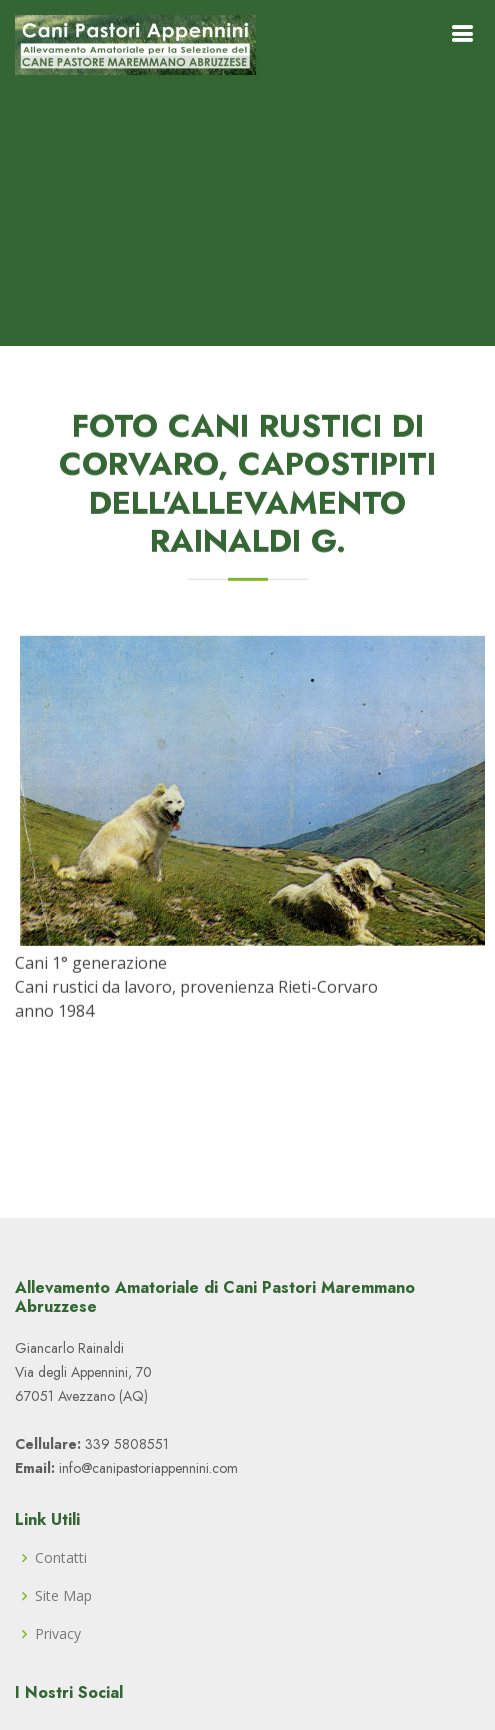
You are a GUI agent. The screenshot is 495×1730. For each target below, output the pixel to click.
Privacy (58, 1634)
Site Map (63, 1596)
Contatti (61, 1558)
